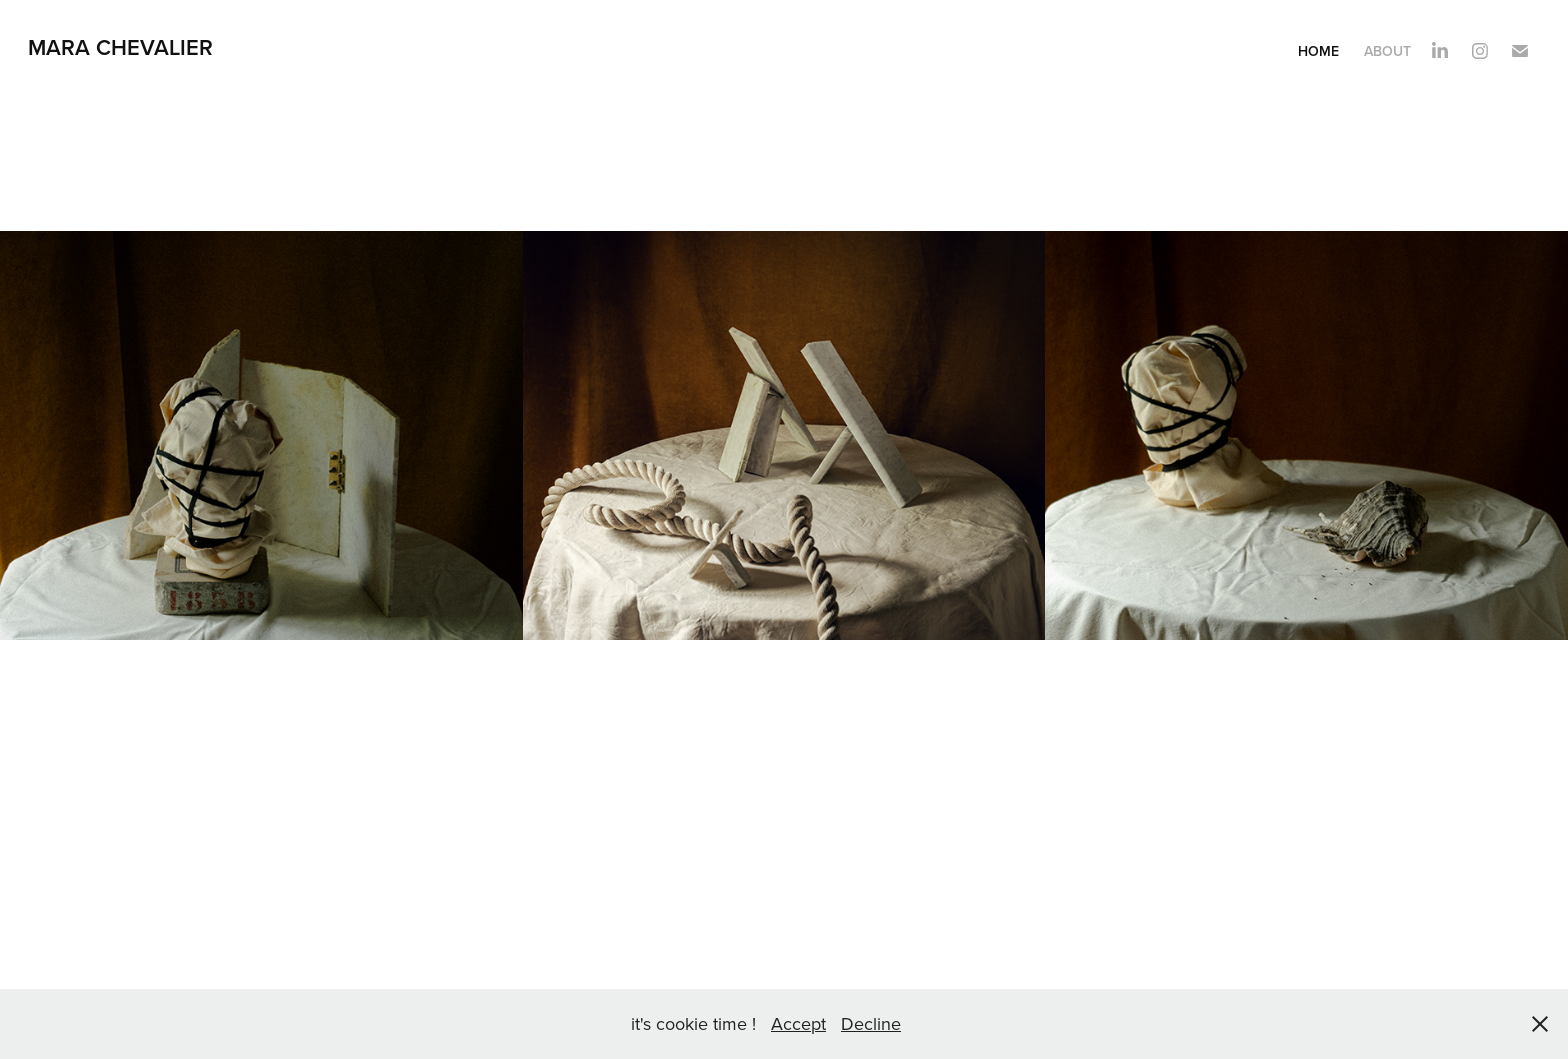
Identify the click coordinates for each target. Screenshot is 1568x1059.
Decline (871, 1023)
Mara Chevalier (123, 47)
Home (1318, 51)
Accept (798, 1023)
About (1387, 51)
